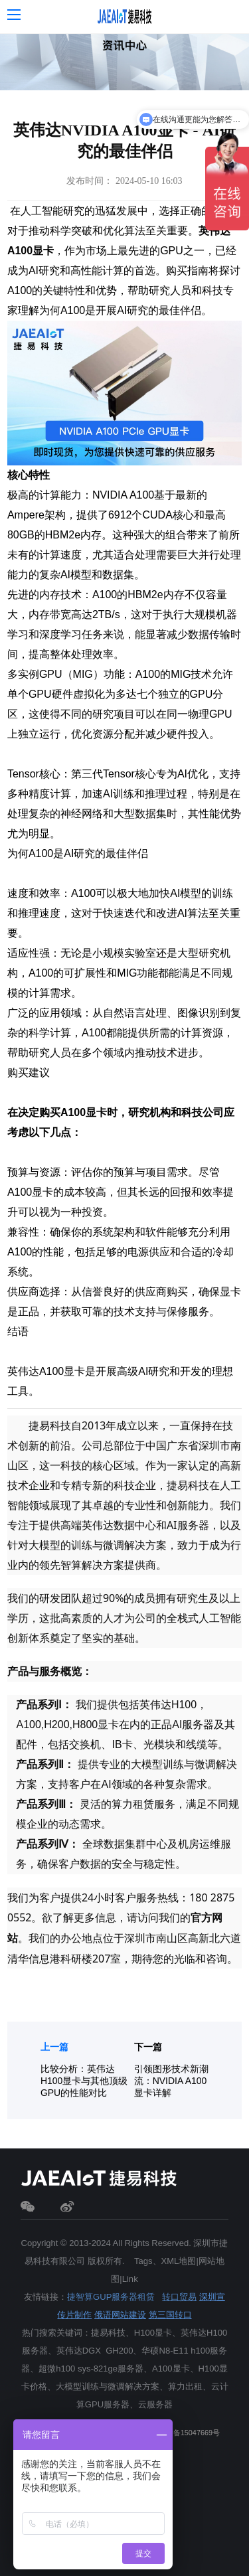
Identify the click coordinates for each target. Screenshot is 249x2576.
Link (130, 2279)
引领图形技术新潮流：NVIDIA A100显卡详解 (171, 2080)
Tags (143, 2261)
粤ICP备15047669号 (187, 2433)
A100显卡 (30, 250)
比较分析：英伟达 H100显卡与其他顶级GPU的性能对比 (84, 2080)
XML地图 (179, 2261)
